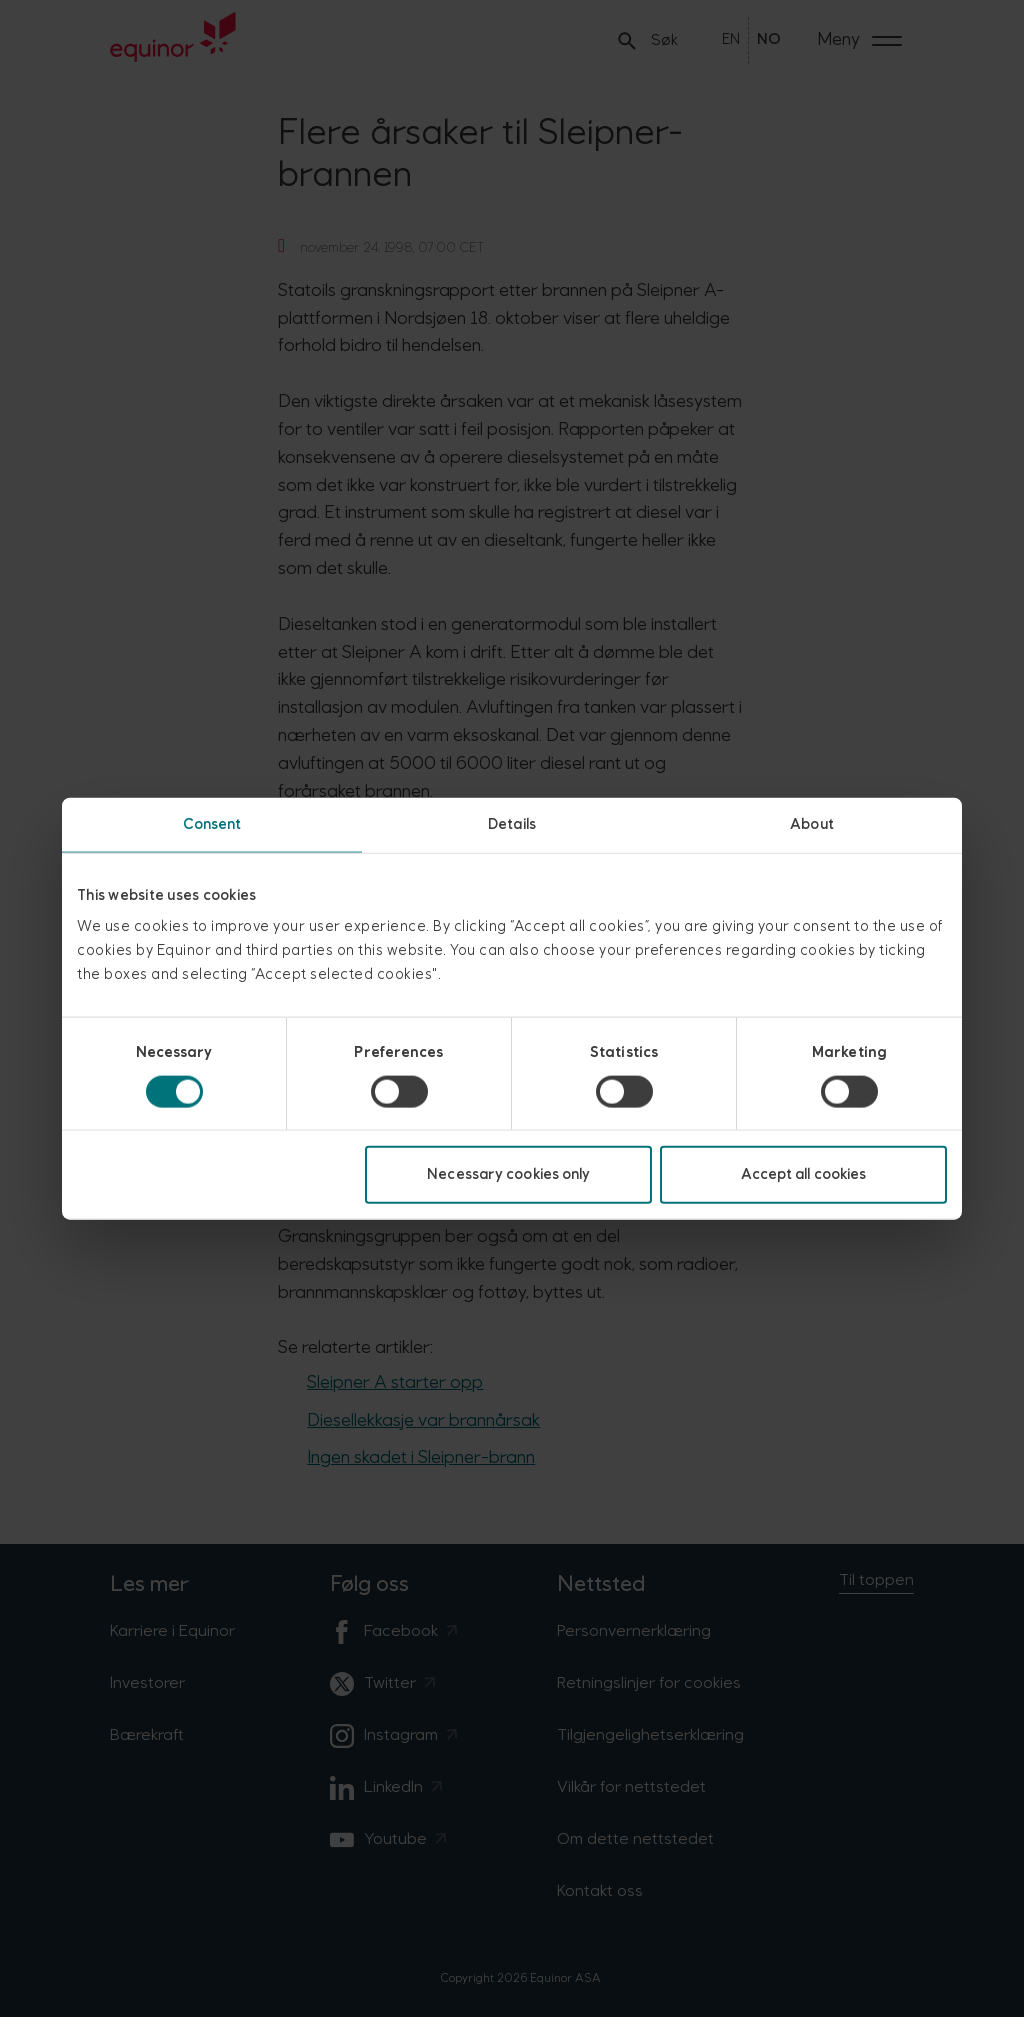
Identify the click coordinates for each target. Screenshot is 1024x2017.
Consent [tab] (212, 823)
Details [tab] (512, 823)
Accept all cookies (804, 1174)
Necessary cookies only (508, 1174)
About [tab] (812, 823)
